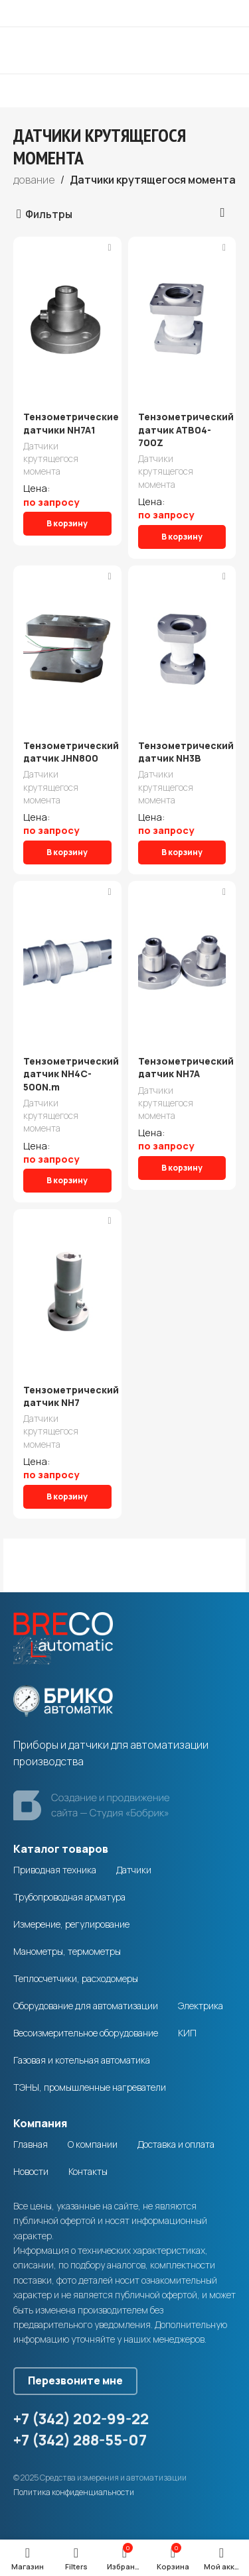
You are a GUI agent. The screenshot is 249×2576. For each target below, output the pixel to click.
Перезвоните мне (75, 2380)
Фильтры (48, 213)
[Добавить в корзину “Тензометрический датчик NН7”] (67, 1497)
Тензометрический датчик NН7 (71, 1396)
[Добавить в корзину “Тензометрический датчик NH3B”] (182, 852)
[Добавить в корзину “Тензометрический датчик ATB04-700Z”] (182, 537)
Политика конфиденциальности (73, 2492)
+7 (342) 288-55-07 (80, 2440)
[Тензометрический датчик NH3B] (182, 648)
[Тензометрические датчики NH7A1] (67, 320)
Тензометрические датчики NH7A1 (71, 423)
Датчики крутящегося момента (50, 458)
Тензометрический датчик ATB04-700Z (186, 429)
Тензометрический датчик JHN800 (71, 752)
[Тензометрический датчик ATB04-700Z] (182, 320)
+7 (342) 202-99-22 (81, 2419)
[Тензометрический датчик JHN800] (67, 648)
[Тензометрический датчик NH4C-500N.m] (67, 963)
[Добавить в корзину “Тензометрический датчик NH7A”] (182, 1168)
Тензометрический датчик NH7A (186, 1068)
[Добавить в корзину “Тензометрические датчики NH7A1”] (67, 524)
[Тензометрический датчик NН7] (67, 1292)
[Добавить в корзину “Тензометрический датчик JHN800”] (67, 852)
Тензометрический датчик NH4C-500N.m (71, 1074)
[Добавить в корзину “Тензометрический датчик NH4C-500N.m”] (67, 1181)
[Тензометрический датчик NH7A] (182, 963)
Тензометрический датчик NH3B (186, 752)
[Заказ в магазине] (222, 213)
